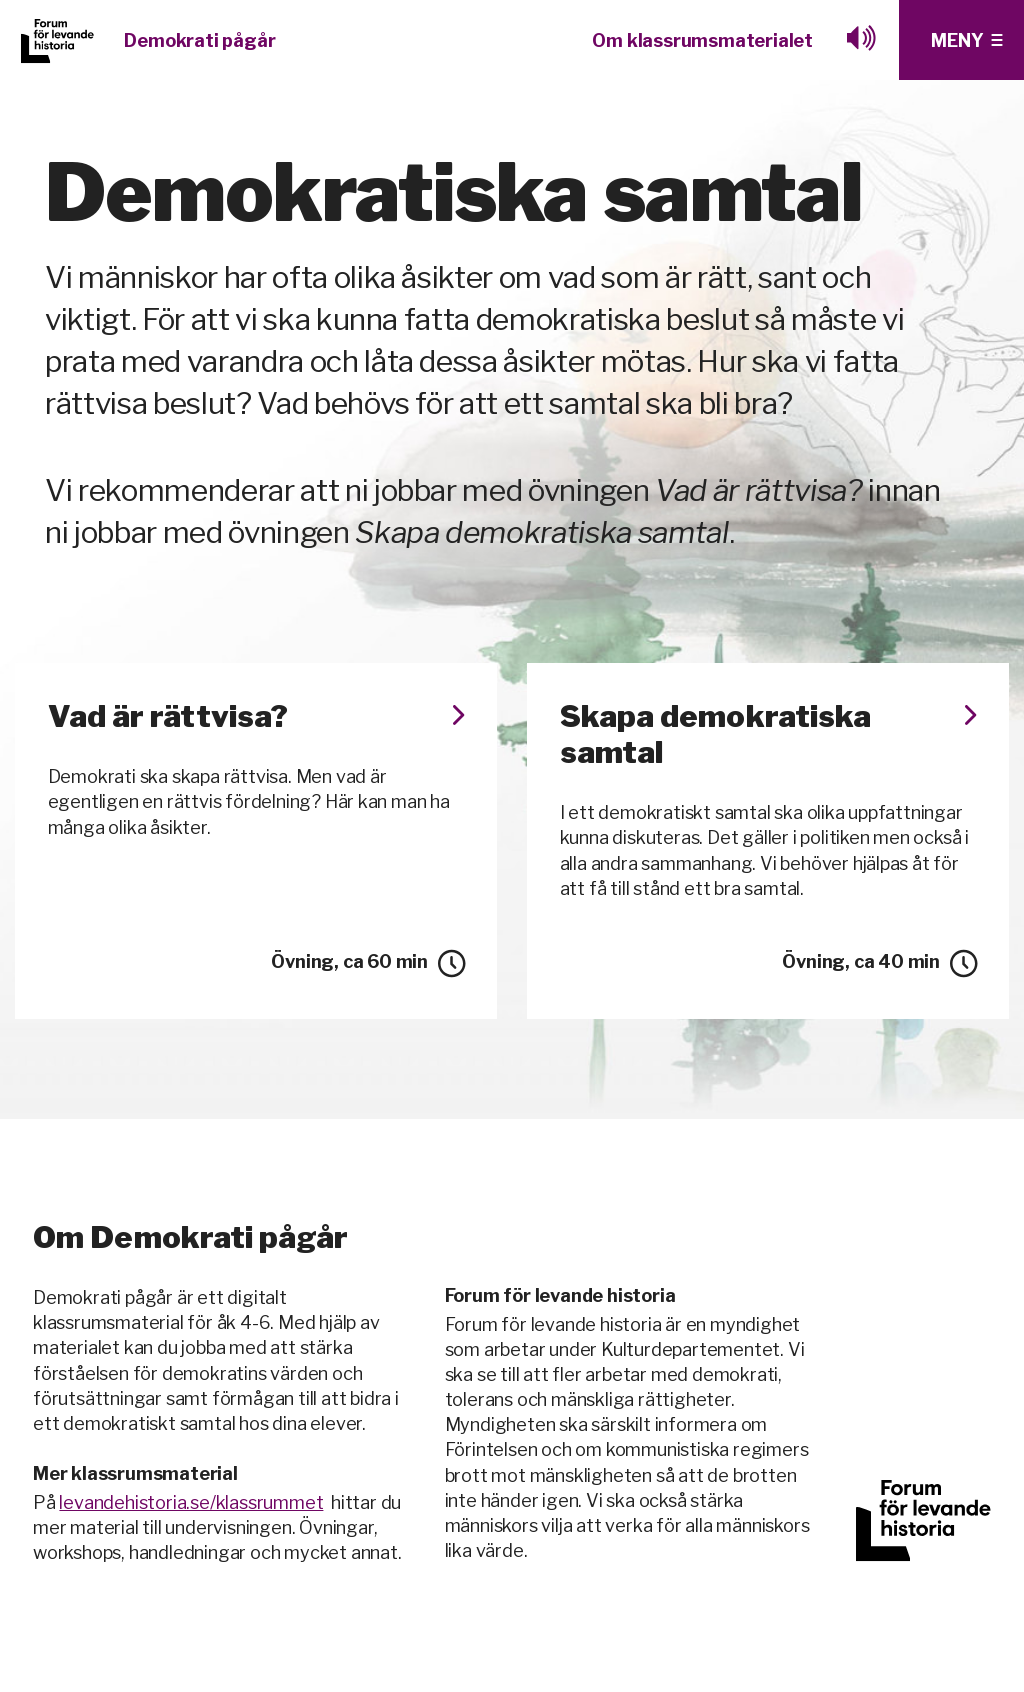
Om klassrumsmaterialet (702, 40)
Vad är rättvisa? (256, 716)
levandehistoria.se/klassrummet (191, 1502)
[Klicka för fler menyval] (961, 40)
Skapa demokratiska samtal (768, 734)
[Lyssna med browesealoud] (862, 40)
